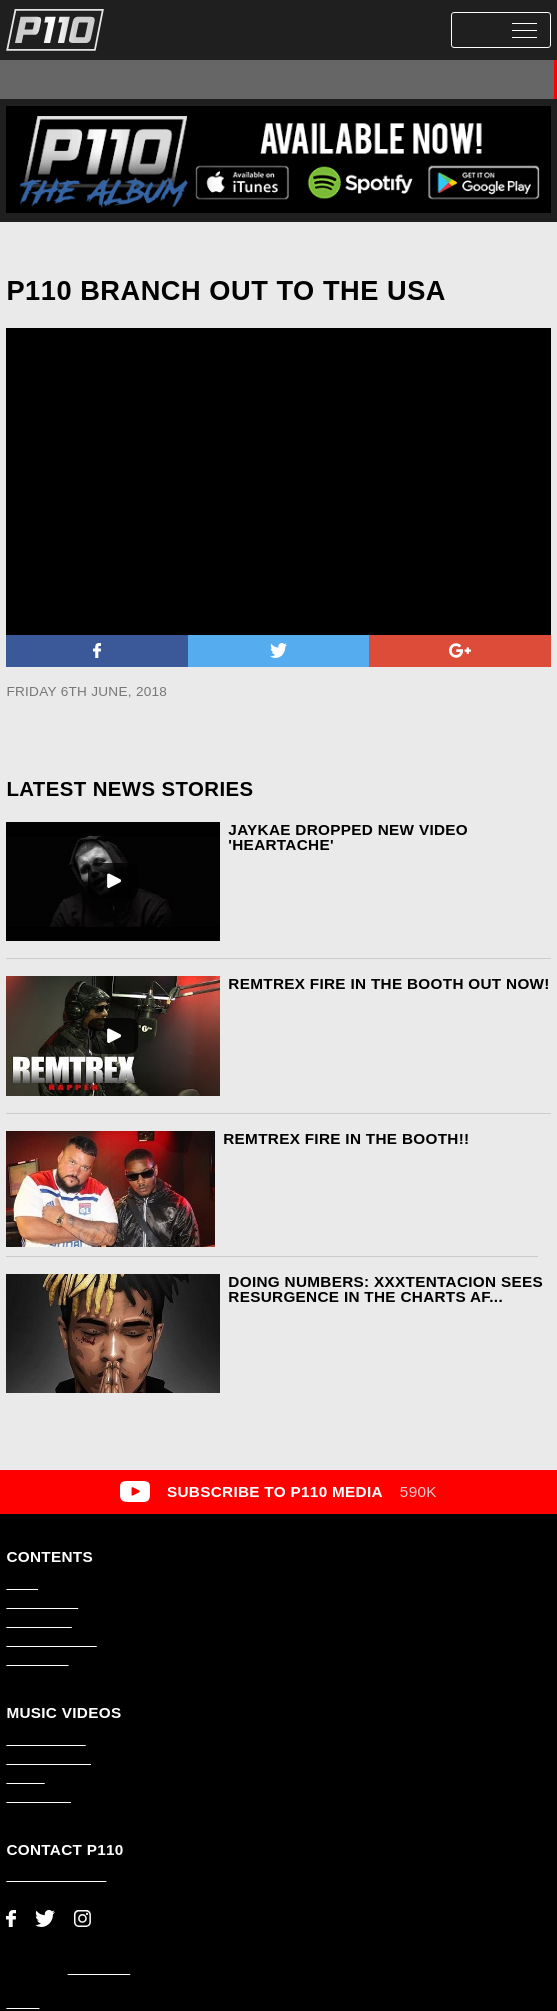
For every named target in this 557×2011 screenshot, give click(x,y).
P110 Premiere (136, 79)
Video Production (51, 1641)
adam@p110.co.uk (56, 1876)
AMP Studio (99, 1969)
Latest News (38, 1622)
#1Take (311, 79)
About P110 (37, 1660)
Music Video (234, 79)
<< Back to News (57, 248)
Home (22, 1584)
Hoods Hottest (503, 79)
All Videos (45, 79)
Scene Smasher (398, 79)
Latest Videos (42, 1603)
